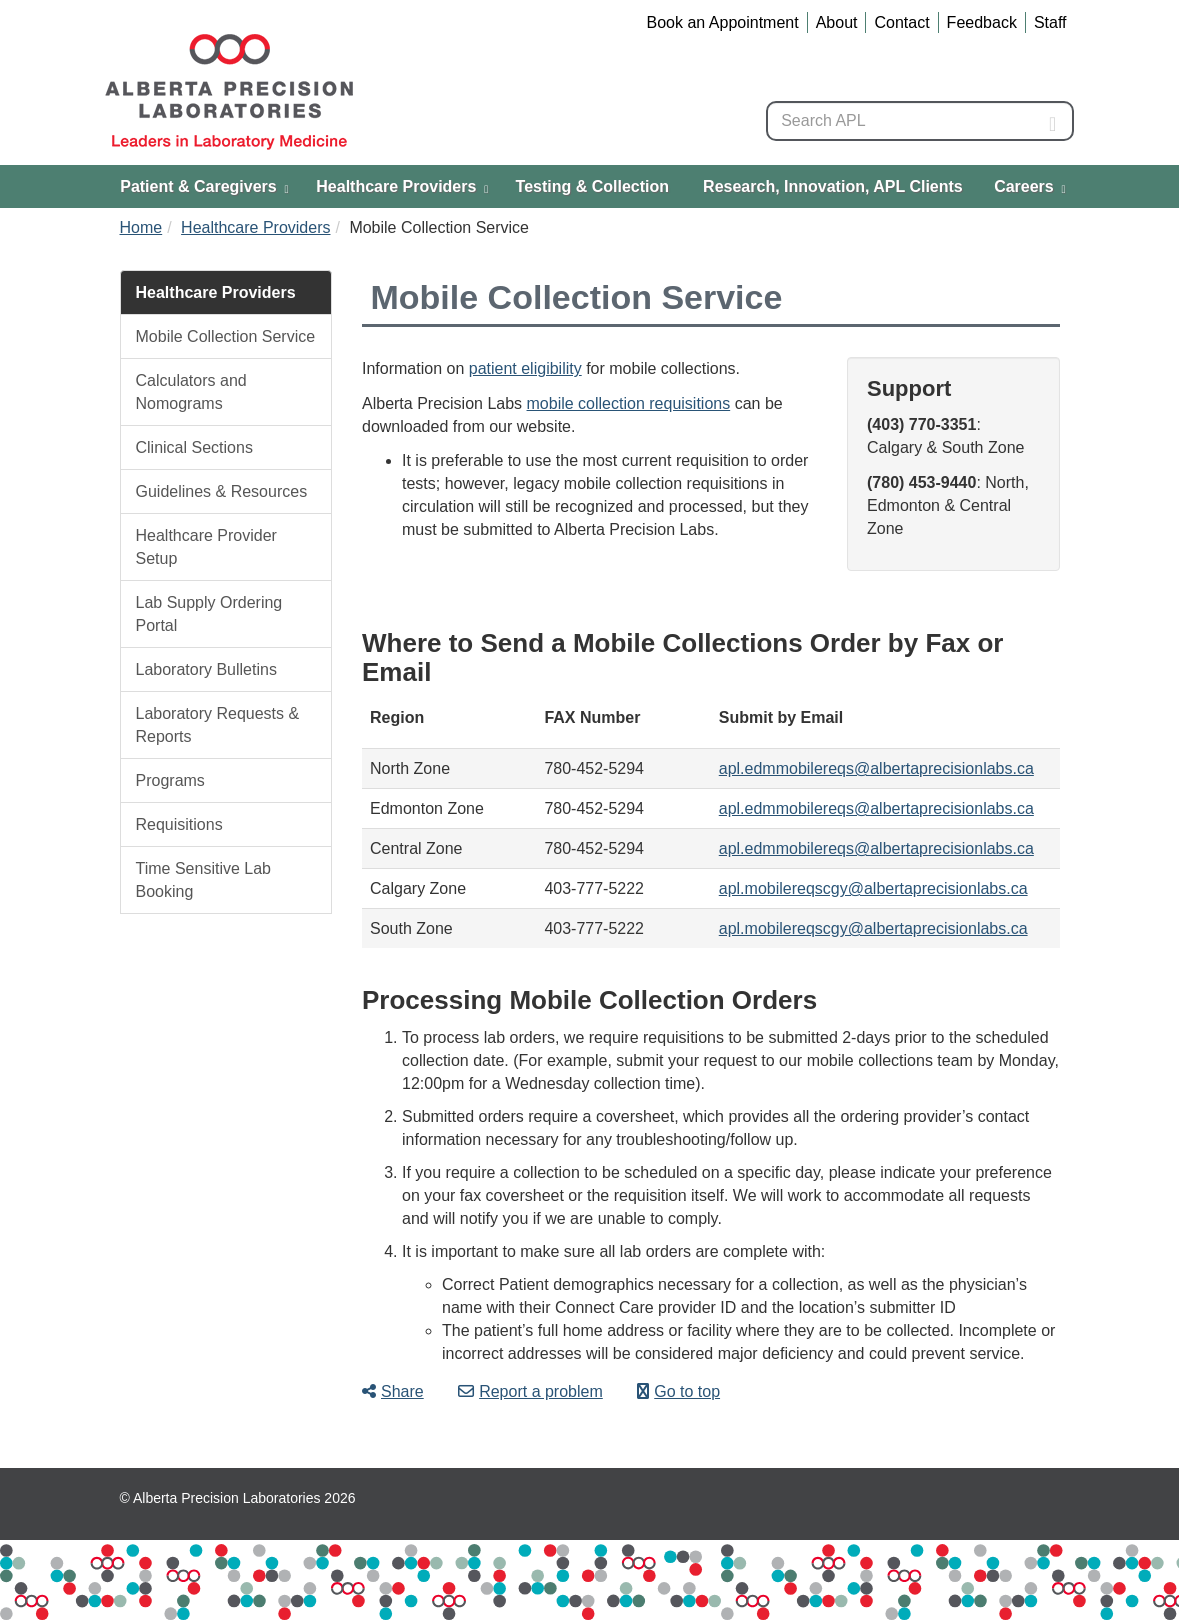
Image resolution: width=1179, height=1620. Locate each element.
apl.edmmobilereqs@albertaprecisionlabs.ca (876, 768)
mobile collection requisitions (629, 403)
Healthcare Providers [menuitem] (402, 186)
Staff (1050, 22)
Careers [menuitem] (1030, 186)
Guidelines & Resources (222, 491)
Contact (901, 22)
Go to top (678, 1391)
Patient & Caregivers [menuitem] (204, 186)
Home (141, 227)
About (837, 22)
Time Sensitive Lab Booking (203, 880)
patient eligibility (525, 368)
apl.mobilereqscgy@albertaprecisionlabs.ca (873, 888)
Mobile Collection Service (226, 336)
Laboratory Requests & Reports (218, 725)
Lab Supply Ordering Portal (209, 614)
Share (393, 1391)
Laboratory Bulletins (206, 669)
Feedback (982, 22)
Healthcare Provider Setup (206, 547)
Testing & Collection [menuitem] (592, 186)
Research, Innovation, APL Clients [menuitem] (833, 186)
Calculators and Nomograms (191, 392)
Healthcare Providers (255, 227)
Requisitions (179, 824)
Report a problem (530, 1391)
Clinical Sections (194, 447)
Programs (170, 780)
